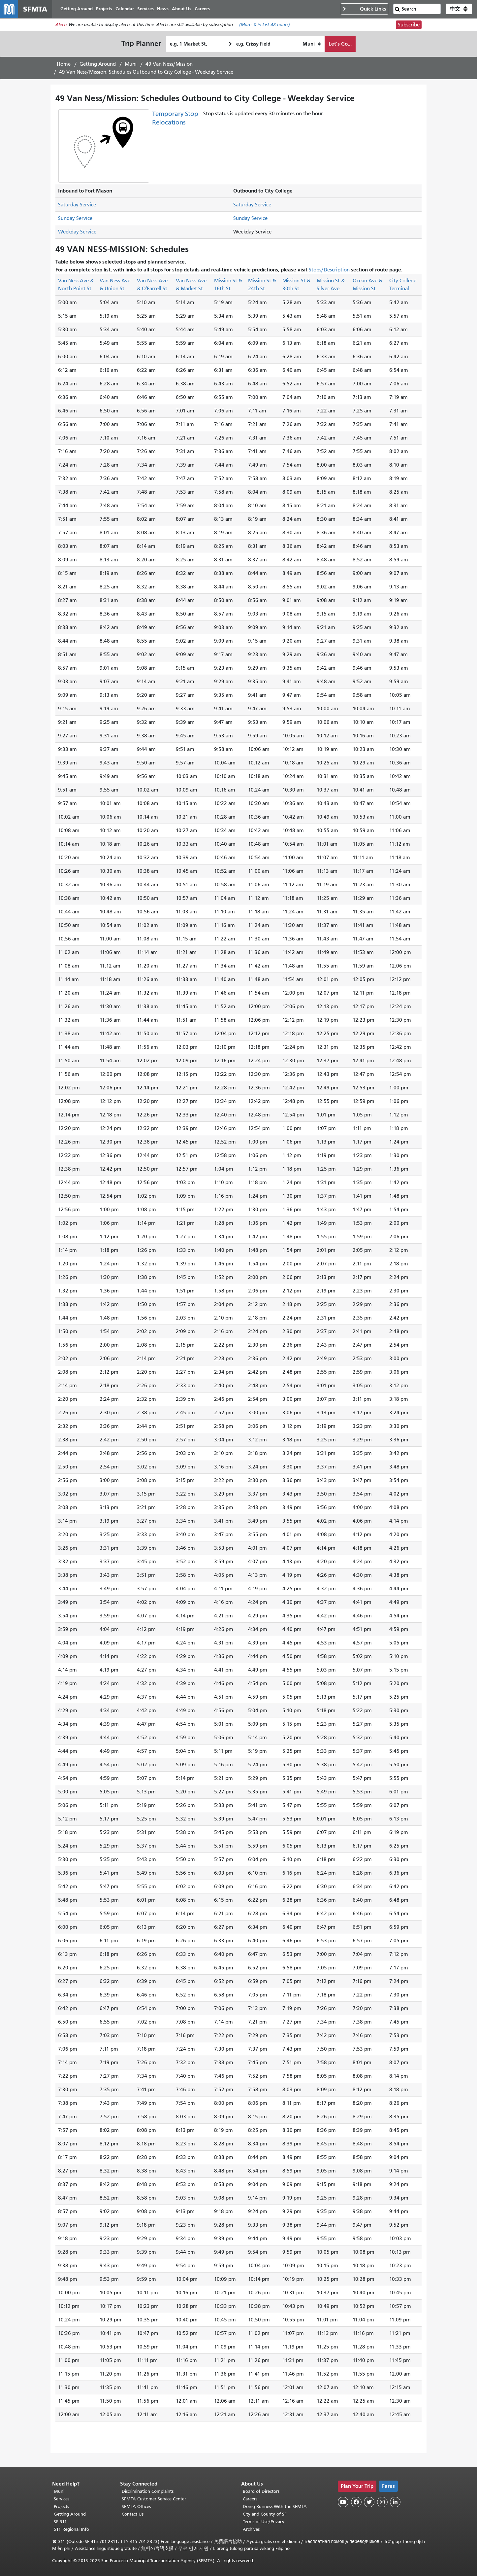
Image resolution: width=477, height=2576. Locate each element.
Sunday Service (75, 219)
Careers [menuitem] (202, 9)
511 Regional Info (71, 2529)
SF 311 (60, 2521)
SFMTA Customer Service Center (154, 2499)
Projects (61, 2506)
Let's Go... (340, 44)
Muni (131, 64)
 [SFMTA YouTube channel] (343, 2502)
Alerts (61, 25)
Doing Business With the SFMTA (275, 2506)
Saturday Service (77, 205)
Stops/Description (329, 270)
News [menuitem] (163, 9)
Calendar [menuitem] (125, 9)
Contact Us (132, 2514)
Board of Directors (261, 2491)
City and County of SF (265, 2514)
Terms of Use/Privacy (263, 2521)
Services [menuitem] (146, 9)
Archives (251, 2529)
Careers (250, 2499)
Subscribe (409, 25)
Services (61, 2499)
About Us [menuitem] (182, 9)
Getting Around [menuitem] (77, 9)
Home (64, 64)
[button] (459, 9)
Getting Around (98, 64)
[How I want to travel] (312, 44)
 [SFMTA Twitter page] (369, 2502)
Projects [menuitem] (104, 9)
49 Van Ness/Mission (169, 64)
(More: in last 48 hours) (264, 25)
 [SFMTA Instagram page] (382, 2502)
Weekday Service (77, 232)
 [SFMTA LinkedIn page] (395, 2502)
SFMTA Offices (136, 2506)
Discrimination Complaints (148, 2491)
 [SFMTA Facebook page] (356, 2502)
